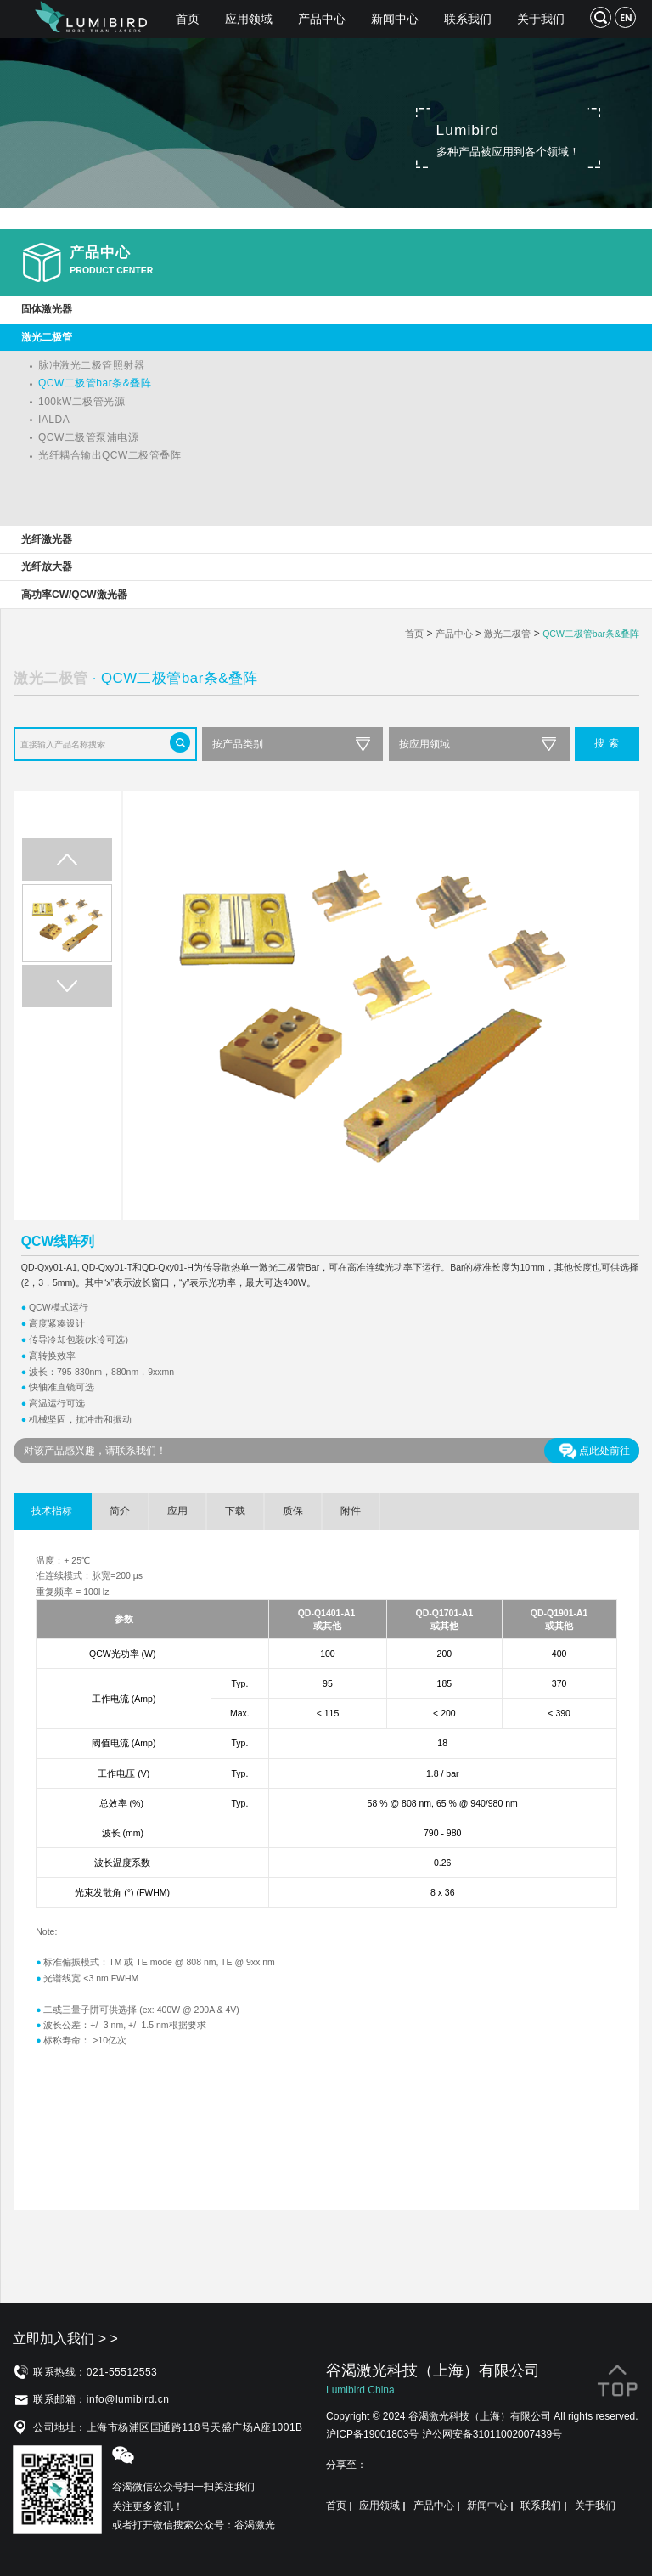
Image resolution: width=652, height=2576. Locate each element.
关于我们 (541, 18)
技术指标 (51, 1511)
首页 (188, 18)
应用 (177, 1511)
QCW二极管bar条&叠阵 (94, 383)
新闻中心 (395, 18)
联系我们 (468, 18)
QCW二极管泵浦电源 (88, 437)
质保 (293, 1511)
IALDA (54, 420)
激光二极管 (507, 633)
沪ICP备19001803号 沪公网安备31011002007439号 (444, 2434)
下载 (235, 1511)
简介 (120, 1511)
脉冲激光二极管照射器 (91, 365)
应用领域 (249, 18)
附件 (350, 1511)
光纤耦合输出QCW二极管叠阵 (109, 455)
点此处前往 (595, 1451)
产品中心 (322, 18)
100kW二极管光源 (81, 402)
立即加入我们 (65, 2338)
